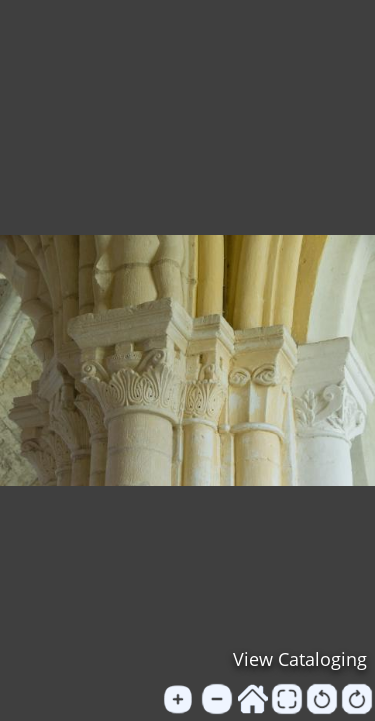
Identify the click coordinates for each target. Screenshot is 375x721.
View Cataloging (300, 659)
